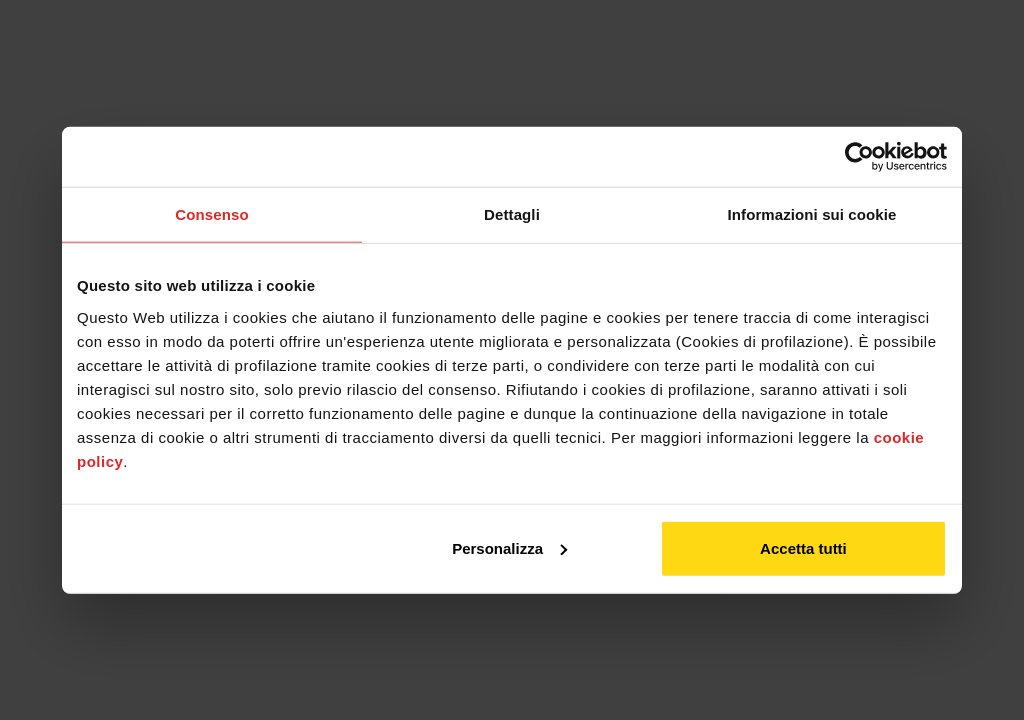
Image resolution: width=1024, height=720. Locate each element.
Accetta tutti (803, 547)
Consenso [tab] (211, 214)
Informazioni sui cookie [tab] (812, 214)
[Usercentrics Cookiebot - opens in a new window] (859, 157)
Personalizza (509, 547)
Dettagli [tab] (512, 214)
